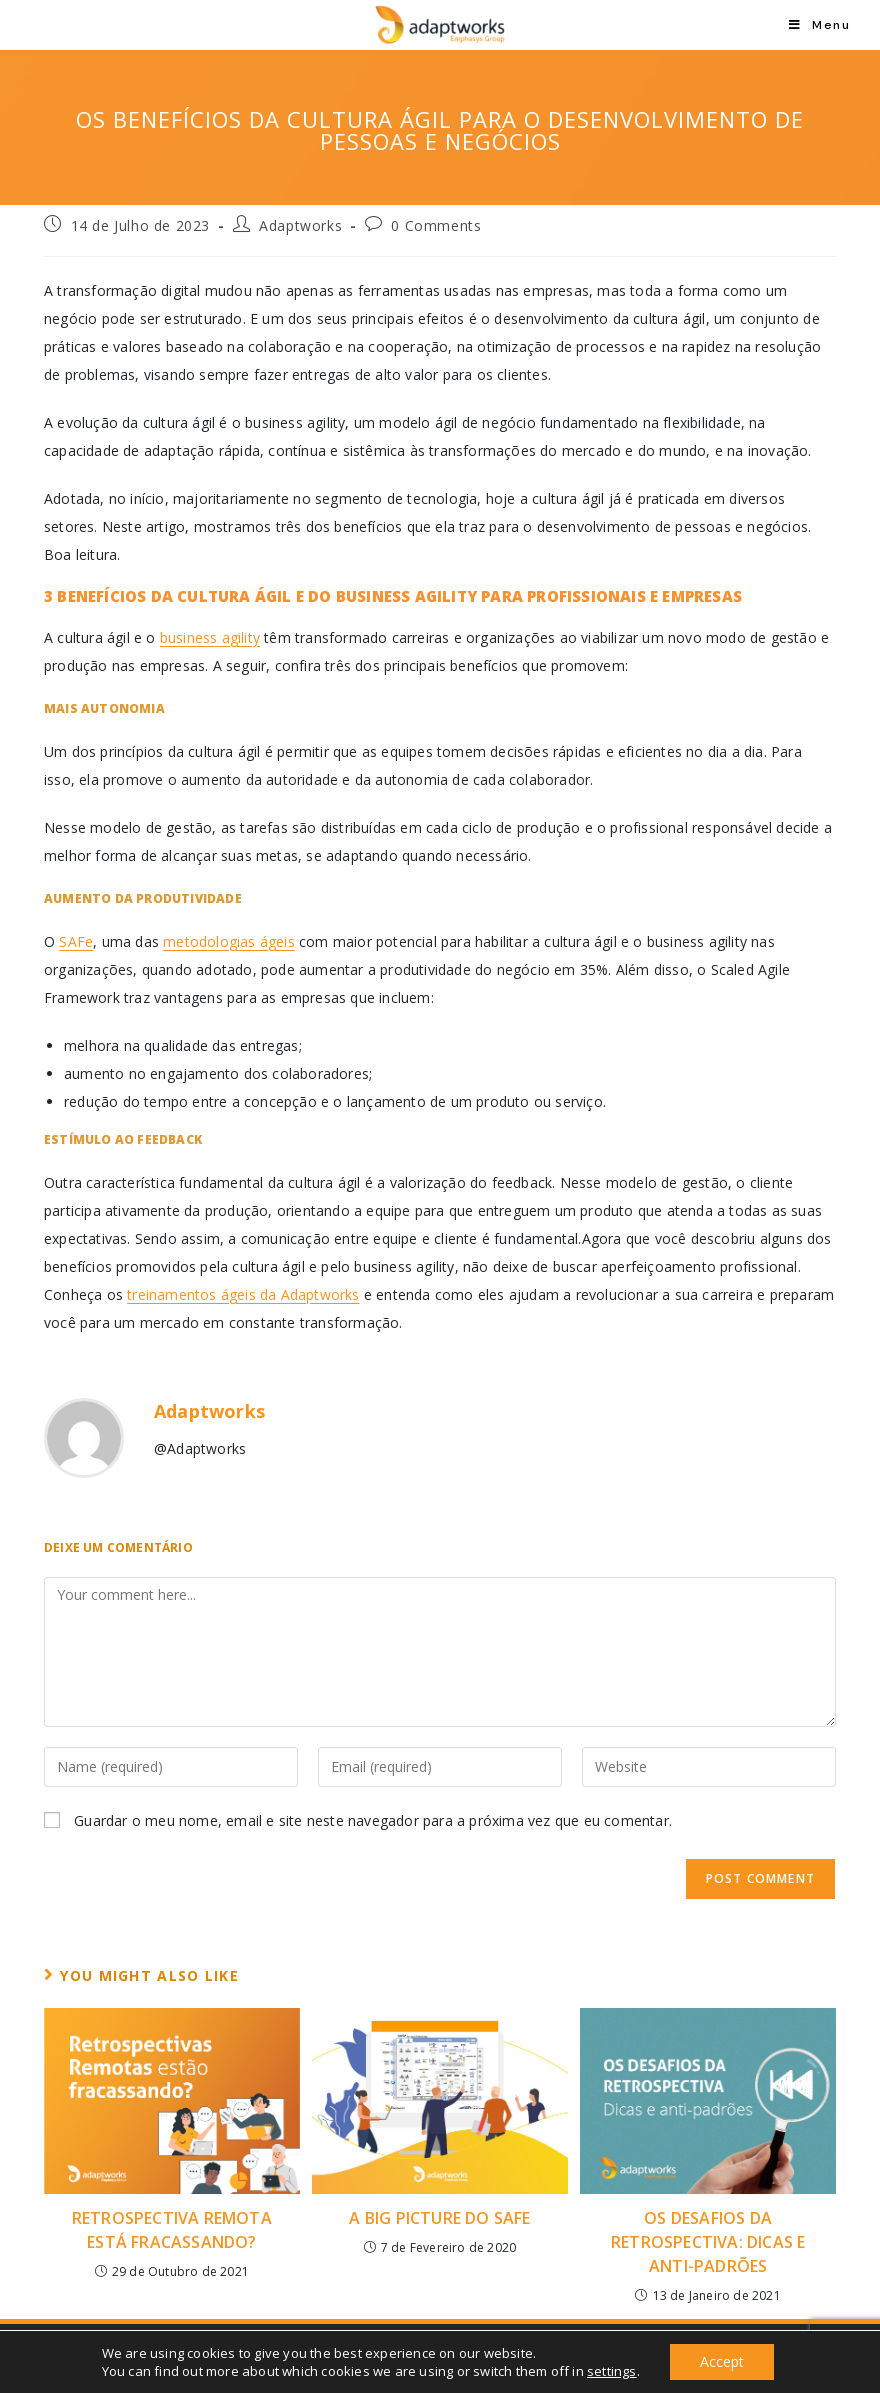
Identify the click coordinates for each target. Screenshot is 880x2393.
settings (612, 2371)
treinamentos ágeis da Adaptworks (243, 1294)
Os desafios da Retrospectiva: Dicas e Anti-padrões (708, 2242)
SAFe (76, 941)
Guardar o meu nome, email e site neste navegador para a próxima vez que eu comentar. (373, 1820)
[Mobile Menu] (819, 25)
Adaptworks (300, 225)
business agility (210, 637)
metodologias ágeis (229, 941)
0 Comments (436, 225)
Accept (722, 2361)
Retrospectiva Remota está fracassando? (172, 2230)
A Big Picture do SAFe (439, 2218)
